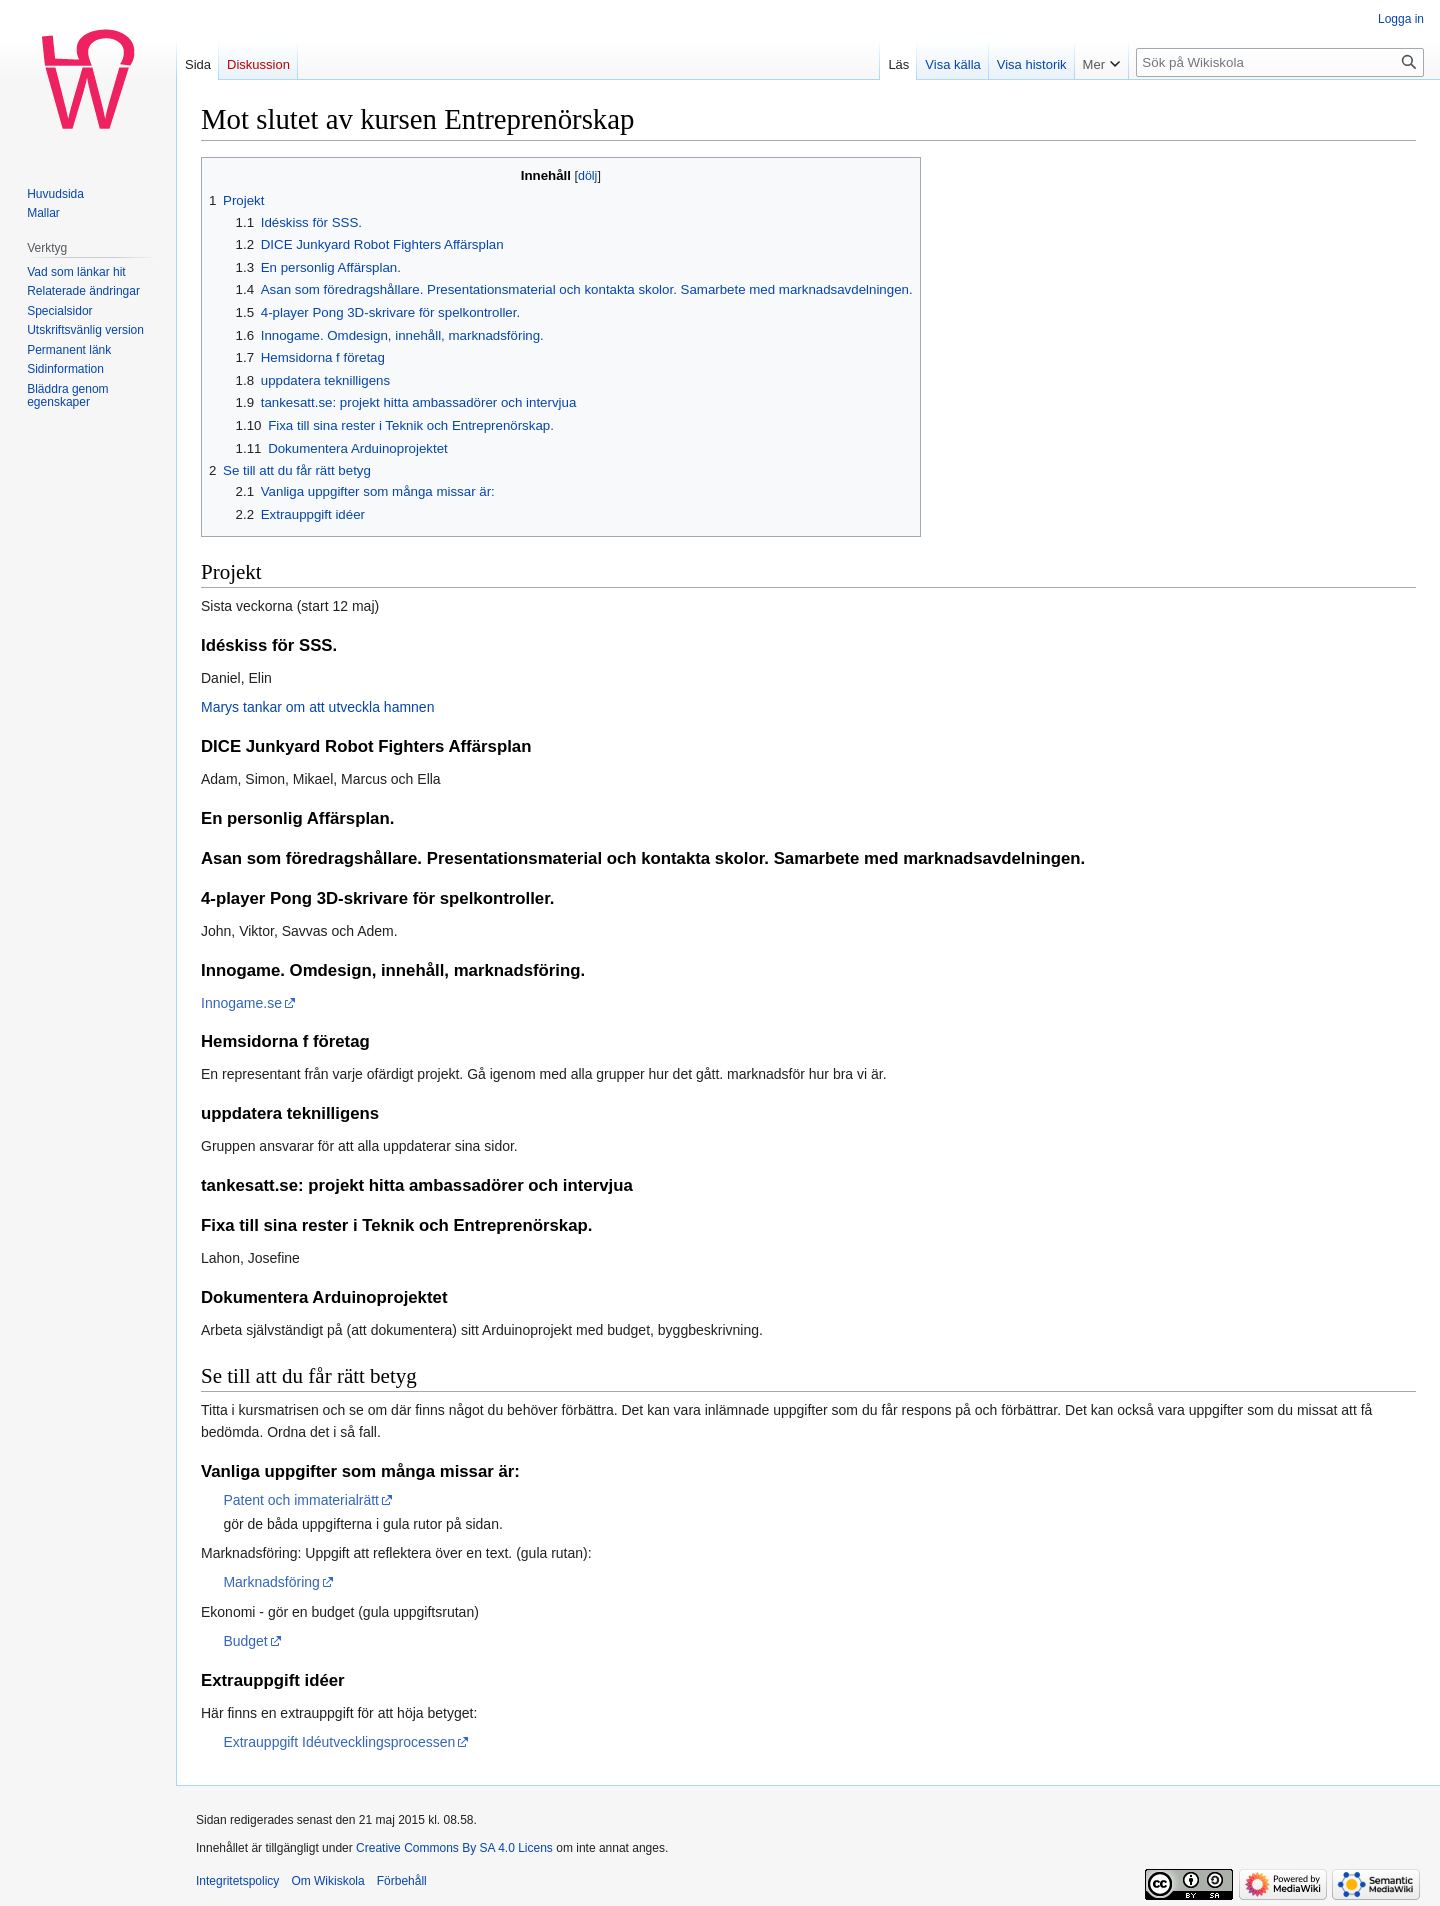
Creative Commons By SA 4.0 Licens (454, 1848)
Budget (245, 1641)
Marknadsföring (271, 1582)
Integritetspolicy (237, 1881)
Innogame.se (241, 1003)
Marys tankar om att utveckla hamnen (317, 707)
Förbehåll (402, 1881)
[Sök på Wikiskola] (1280, 62)
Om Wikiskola (327, 1881)
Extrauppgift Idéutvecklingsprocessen (339, 1742)
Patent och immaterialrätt (301, 1500)
